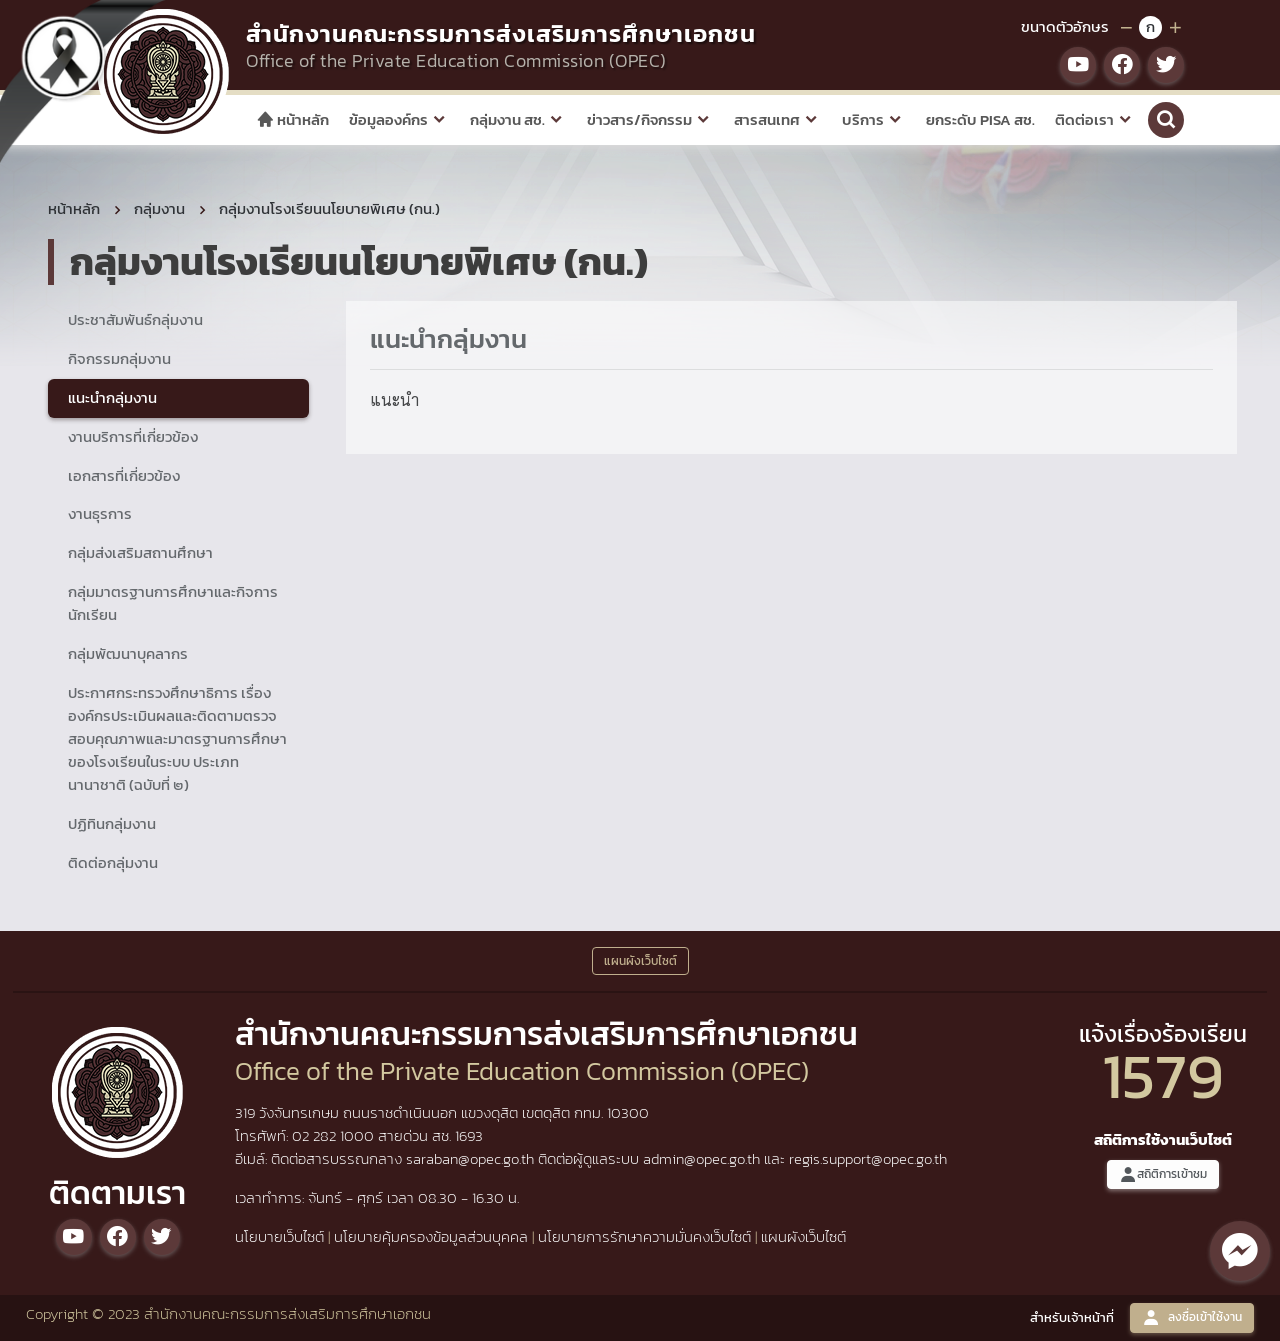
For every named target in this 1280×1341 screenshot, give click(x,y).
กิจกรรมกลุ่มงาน (119, 358)
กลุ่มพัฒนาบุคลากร (128, 653)
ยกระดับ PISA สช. (980, 119)
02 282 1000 (335, 1135)
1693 (469, 1135)
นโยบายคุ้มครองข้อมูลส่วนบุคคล (431, 1236)
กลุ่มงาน (159, 208)
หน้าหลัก (292, 119)
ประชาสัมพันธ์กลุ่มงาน (135, 319)
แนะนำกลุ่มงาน (112, 397)
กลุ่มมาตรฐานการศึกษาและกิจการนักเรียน (173, 603)
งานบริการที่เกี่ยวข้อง (133, 436)
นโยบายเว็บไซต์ (279, 1236)
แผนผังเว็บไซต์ (803, 1236)
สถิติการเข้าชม (1163, 1174)
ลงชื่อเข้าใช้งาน (1192, 1317)
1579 (1163, 1075)
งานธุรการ (100, 513)
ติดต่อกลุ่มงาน (113, 862)
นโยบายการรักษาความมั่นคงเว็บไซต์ (644, 1236)
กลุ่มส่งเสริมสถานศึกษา (140, 552)
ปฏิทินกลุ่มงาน (112, 823)
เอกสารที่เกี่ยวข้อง (124, 475)
